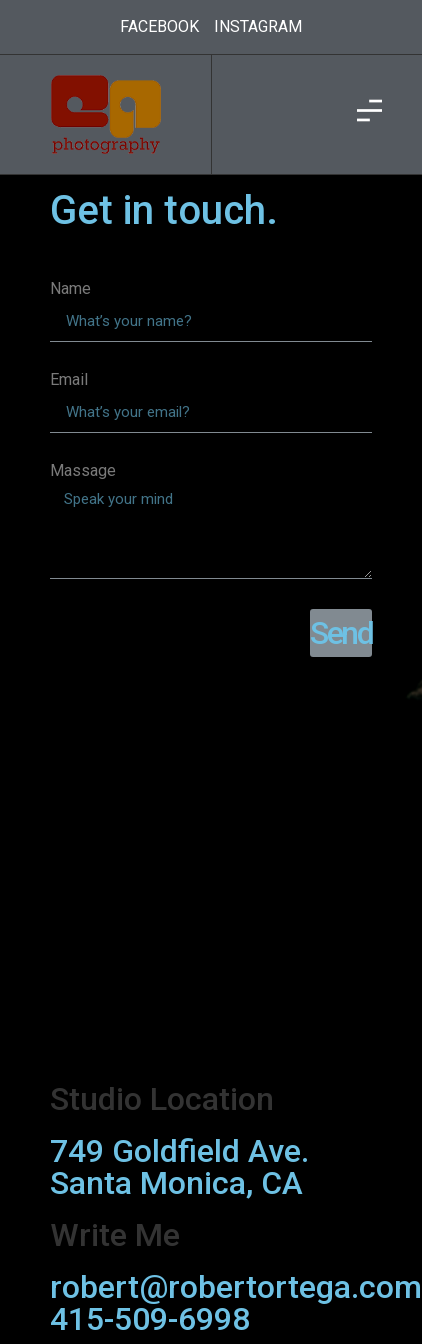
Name (70, 289)
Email (69, 380)
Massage (83, 471)
